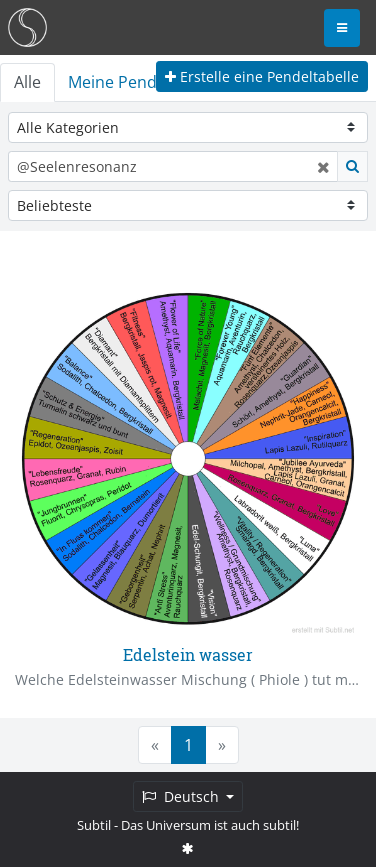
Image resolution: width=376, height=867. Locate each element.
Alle (27, 82)
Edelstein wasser (188, 654)
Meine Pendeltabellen (149, 82)
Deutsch (182, 796)
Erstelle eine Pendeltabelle (262, 76)
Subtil (94, 825)
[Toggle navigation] (342, 28)
